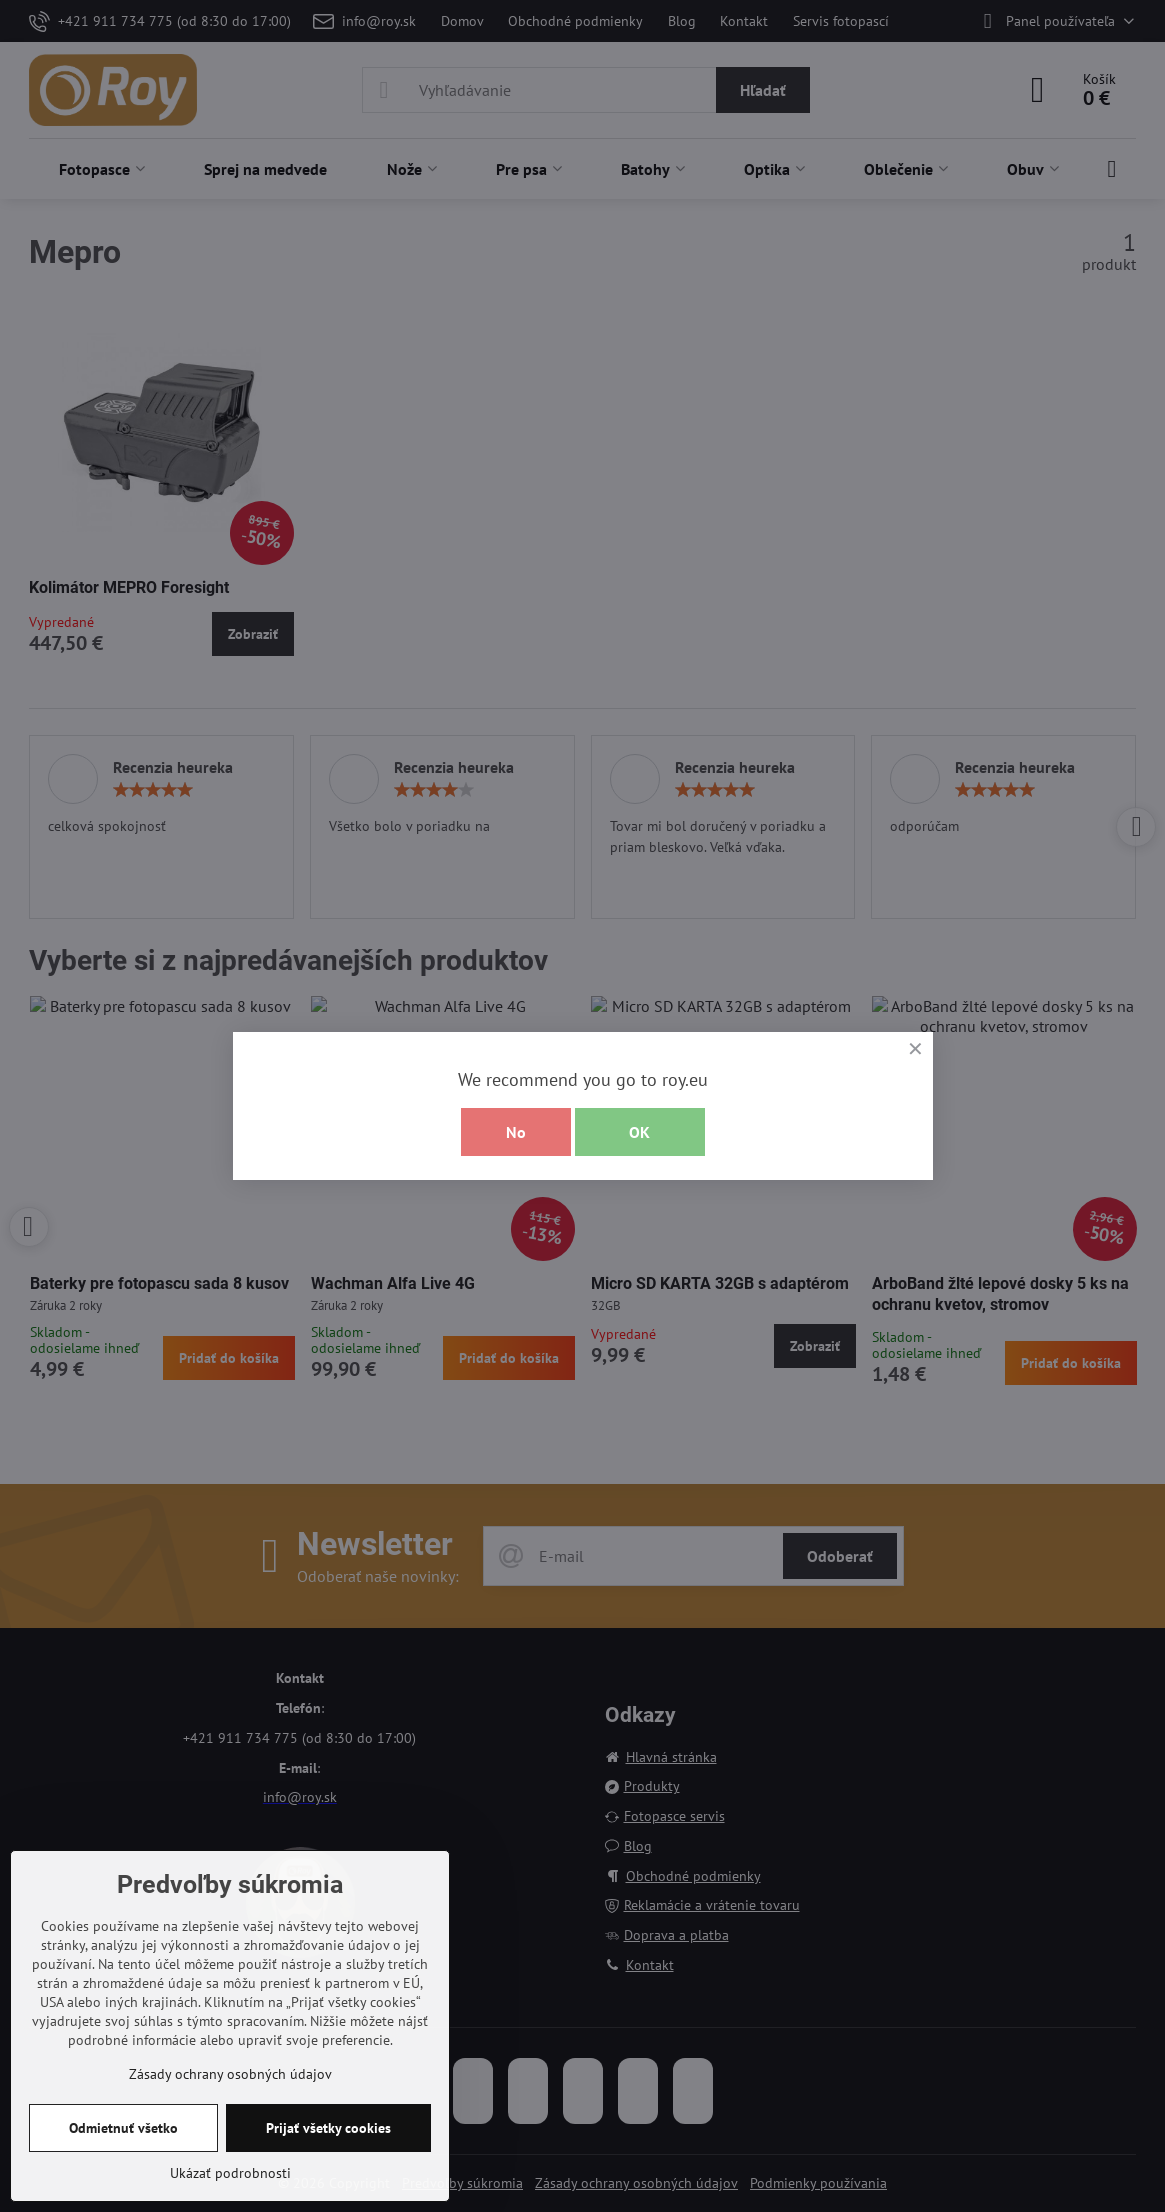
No (516, 1132)
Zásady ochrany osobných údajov (230, 2074)
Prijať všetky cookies (328, 2128)
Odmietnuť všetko (123, 2128)
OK (639, 1132)
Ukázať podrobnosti (230, 2173)
